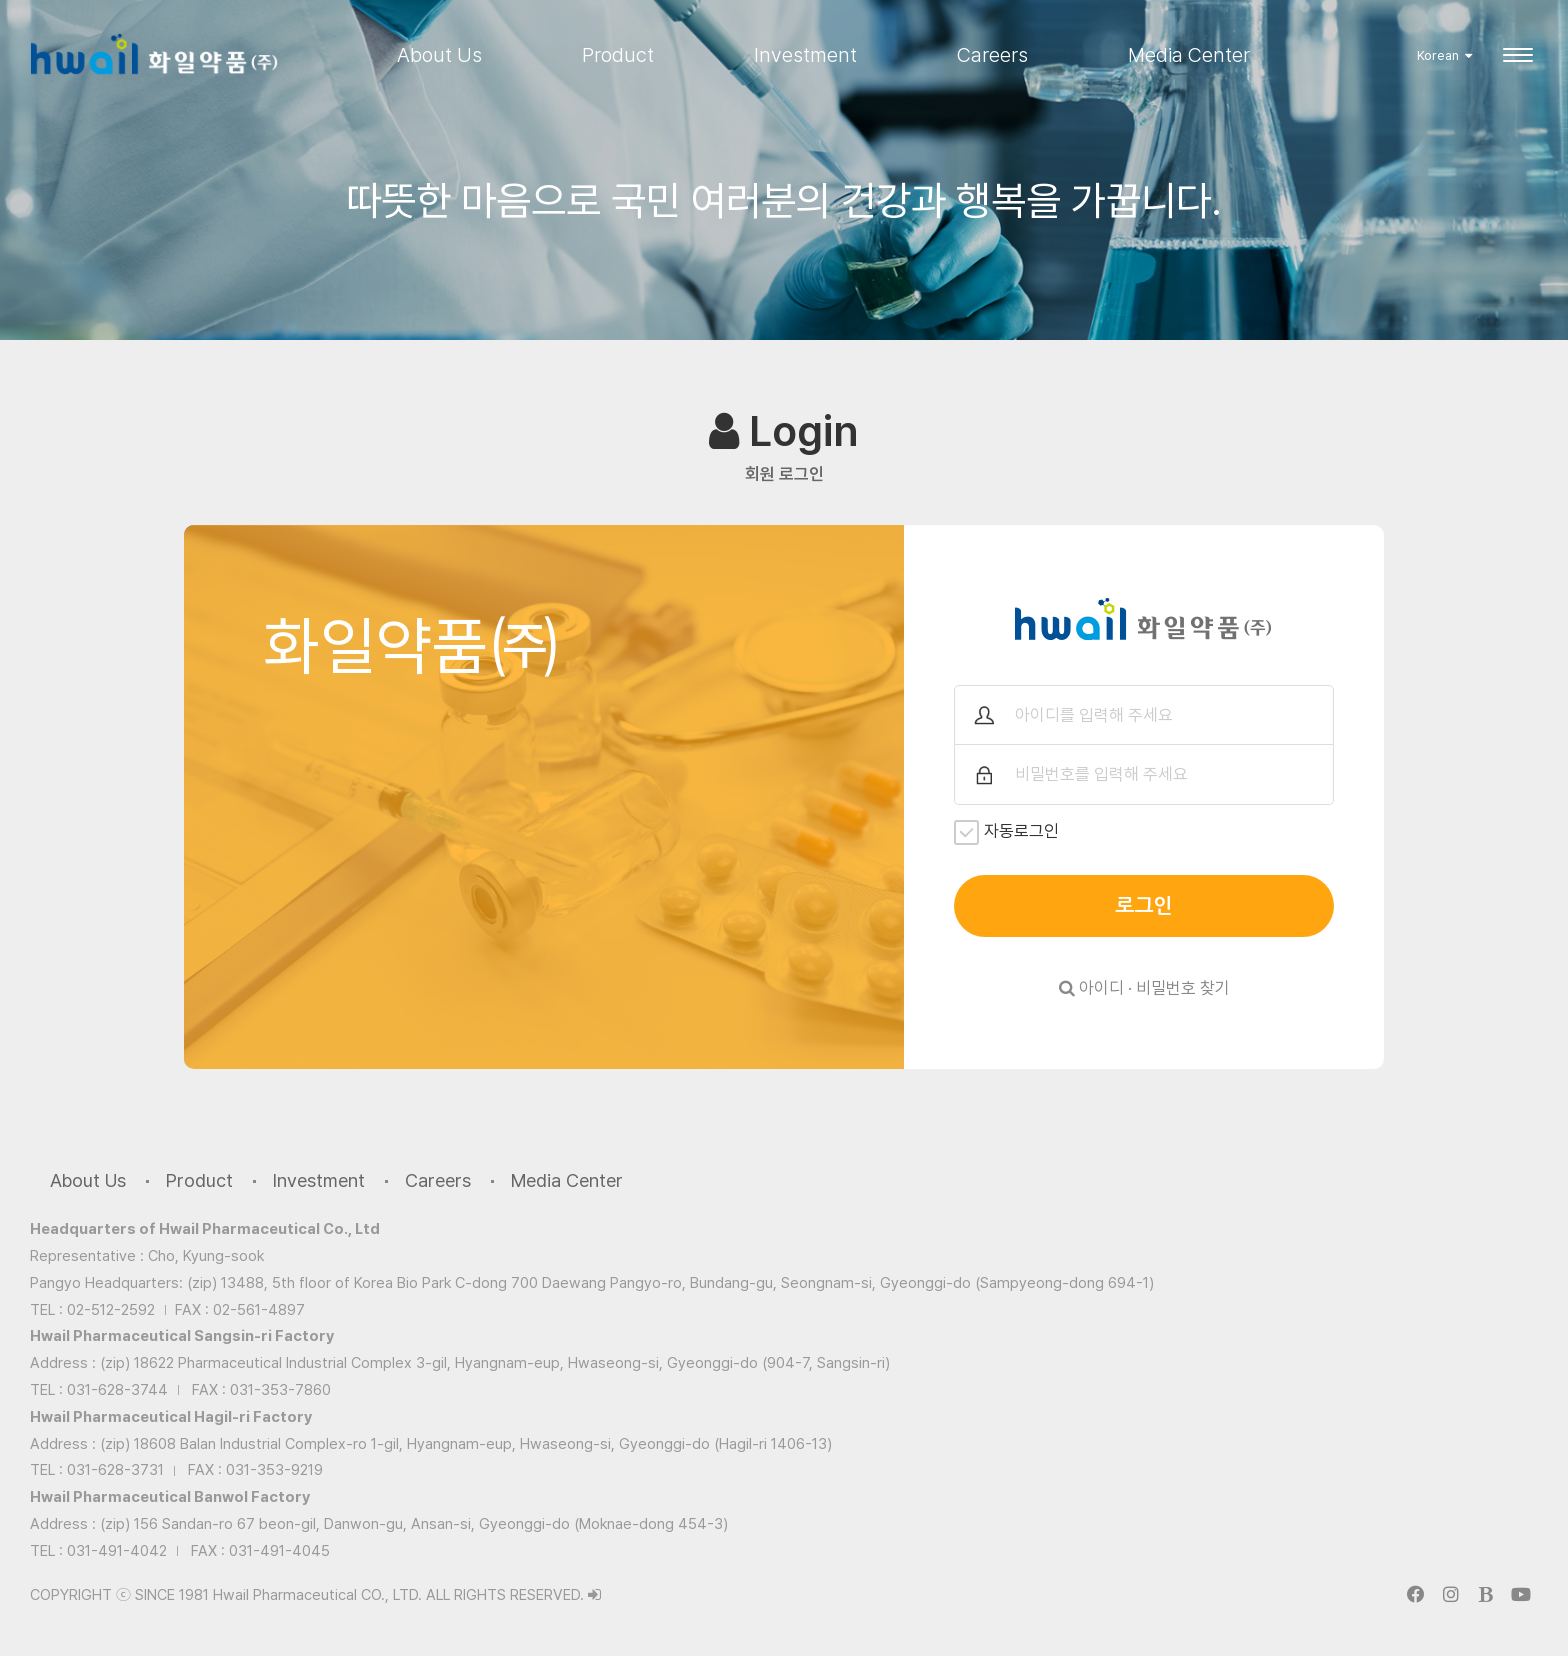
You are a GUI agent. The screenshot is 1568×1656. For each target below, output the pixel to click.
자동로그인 (1006, 832)
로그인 (1144, 906)
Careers (992, 55)
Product (618, 55)
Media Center (1189, 55)
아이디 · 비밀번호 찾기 (1144, 988)
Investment (805, 55)
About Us (439, 55)
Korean (1444, 55)
